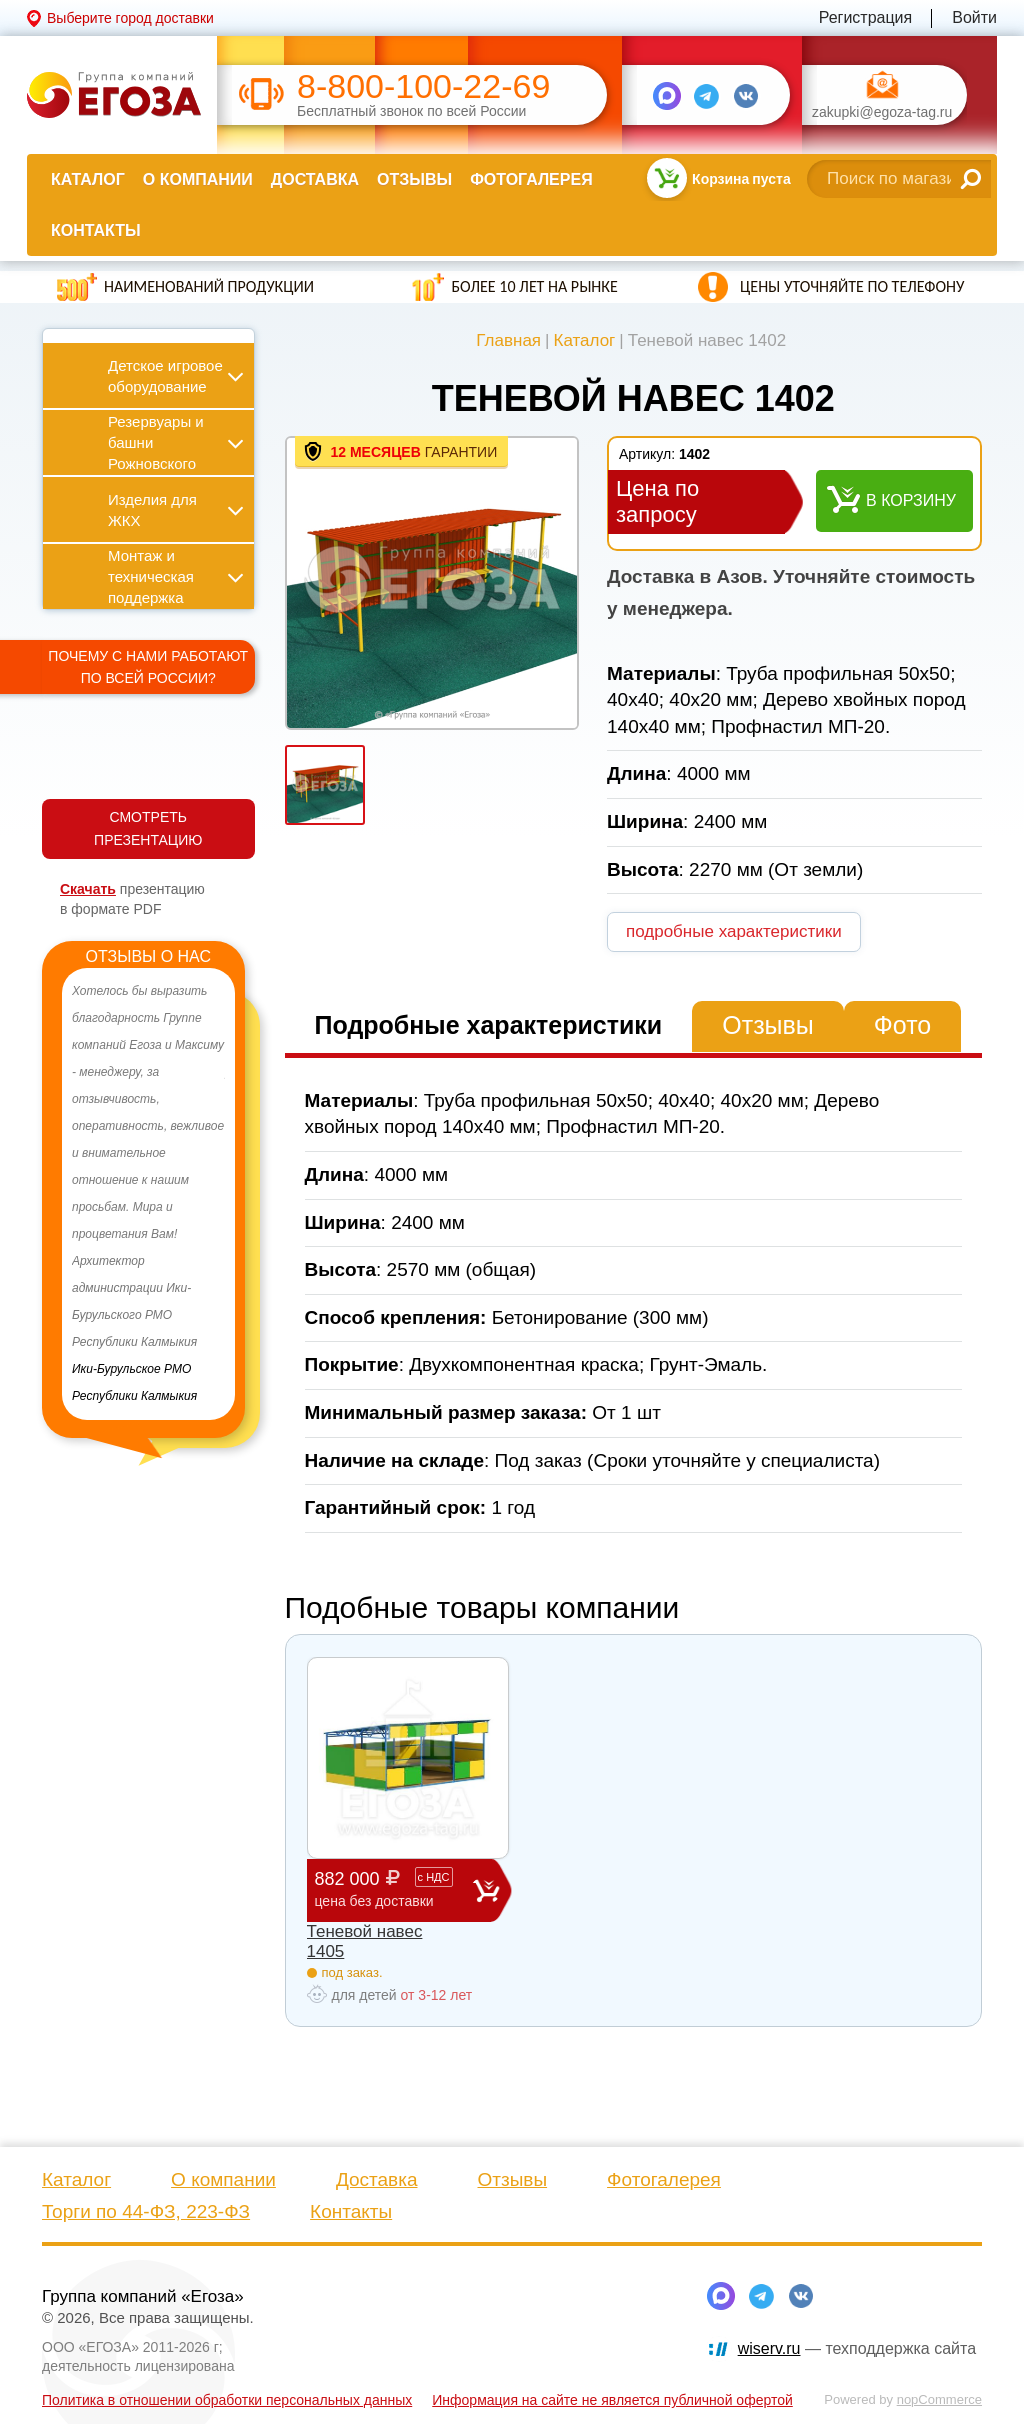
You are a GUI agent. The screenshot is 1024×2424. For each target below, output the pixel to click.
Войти (974, 17)
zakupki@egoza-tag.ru (882, 112)
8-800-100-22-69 (423, 86)
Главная (508, 340)
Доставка (315, 179)
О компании (198, 179)
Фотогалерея (531, 179)
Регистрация (866, 17)
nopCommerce (939, 2399)
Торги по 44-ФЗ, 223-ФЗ (146, 2211)
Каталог (88, 179)
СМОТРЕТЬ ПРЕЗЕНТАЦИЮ (148, 828)
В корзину (911, 500)
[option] (148, 1194)
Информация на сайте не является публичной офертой (612, 2400)
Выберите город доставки (130, 18)
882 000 (394, 1889)
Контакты (96, 230)
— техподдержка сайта (857, 2348)
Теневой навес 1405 (365, 1941)
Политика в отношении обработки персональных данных (227, 2400)
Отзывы (414, 179)
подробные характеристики (734, 931)
